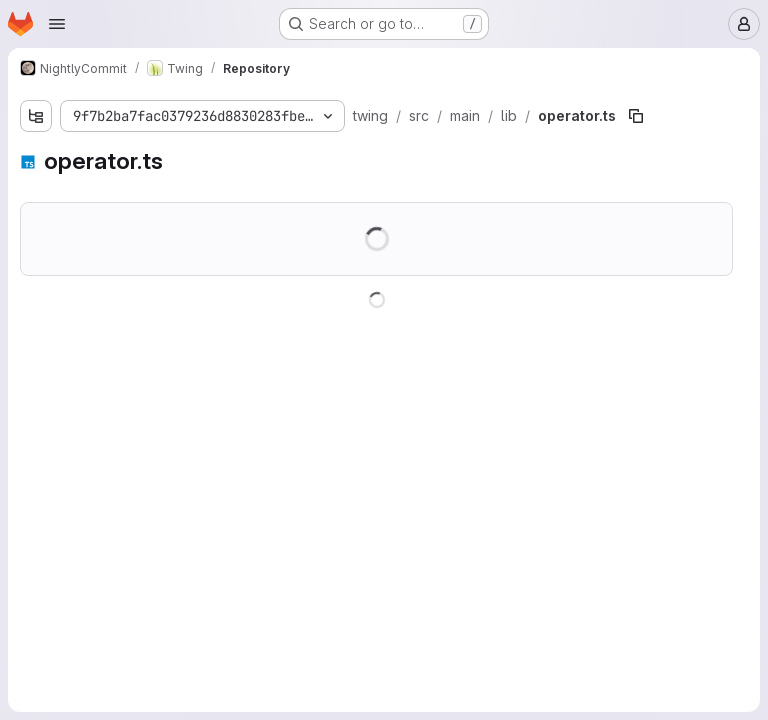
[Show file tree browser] (36, 116)
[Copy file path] (636, 116)
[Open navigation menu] (57, 24)
